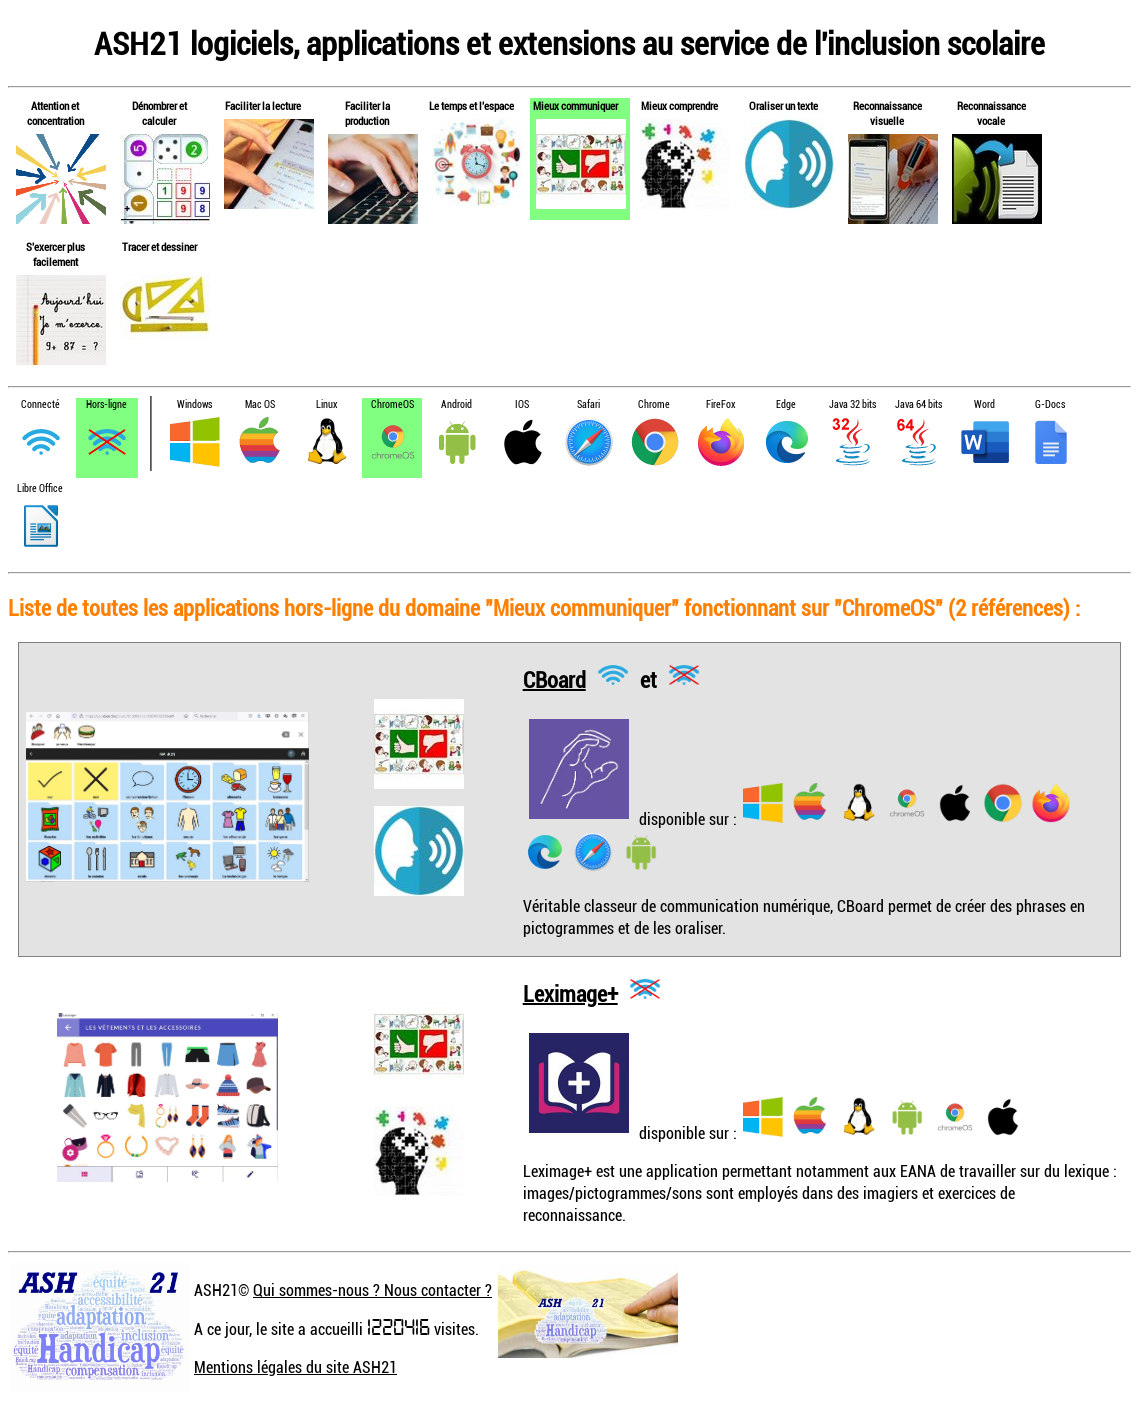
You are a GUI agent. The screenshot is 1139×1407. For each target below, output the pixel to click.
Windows (194, 404)
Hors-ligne (106, 404)
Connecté (40, 404)
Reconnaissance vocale (991, 113)
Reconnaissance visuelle (887, 113)
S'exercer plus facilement (55, 254)
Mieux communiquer (575, 105)
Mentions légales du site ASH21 (295, 1367)
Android (456, 404)
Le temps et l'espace (471, 105)
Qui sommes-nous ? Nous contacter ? (372, 1290)
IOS (522, 404)
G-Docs (1050, 404)
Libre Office (40, 488)
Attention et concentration (55, 113)
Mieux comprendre (679, 105)
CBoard (554, 678)
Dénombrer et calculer (159, 113)
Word (984, 404)
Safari (588, 404)
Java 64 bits (918, 404)
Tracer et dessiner (159, 246)
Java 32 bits (852, 404)
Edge (786, 404)
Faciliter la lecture (263, 105)
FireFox (720, 404)
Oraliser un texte (783, 105)
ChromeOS (392, 404)
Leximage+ (570, 992)
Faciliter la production (367, 113)
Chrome (654, 404)
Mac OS (260, 404)
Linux (326, 404)
